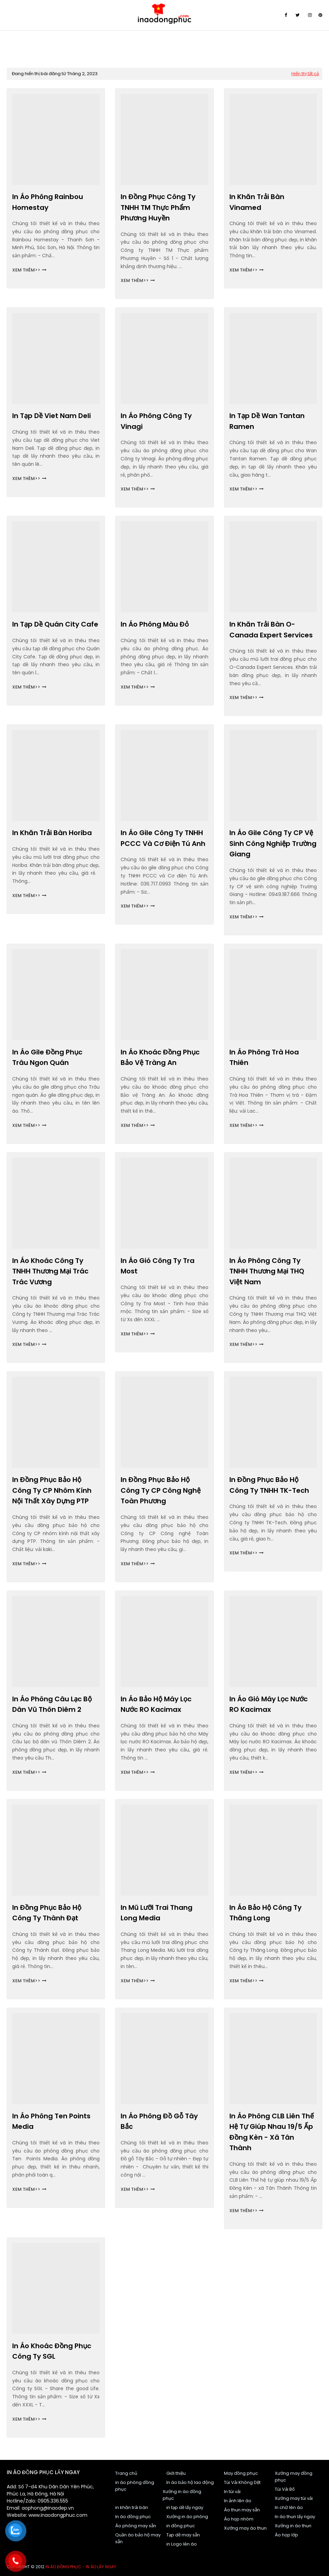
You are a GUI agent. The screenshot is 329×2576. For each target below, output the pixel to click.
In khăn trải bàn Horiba (52, 832)
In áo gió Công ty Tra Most (157, 1266)
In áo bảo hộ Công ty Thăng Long (265, 1913)
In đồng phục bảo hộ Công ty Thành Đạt (46, 1913)
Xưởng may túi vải (294, 2498)
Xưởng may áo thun (245, 2528)
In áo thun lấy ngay (295, 2516)
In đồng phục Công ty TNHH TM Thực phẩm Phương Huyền (158, 207)
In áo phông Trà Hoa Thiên (264, 1057)
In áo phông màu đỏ (155, 624)
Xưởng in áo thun (293, 2526)
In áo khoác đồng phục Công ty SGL (51, 2351)
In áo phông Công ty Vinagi (156, 421)
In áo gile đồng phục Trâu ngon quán (47, 1057)
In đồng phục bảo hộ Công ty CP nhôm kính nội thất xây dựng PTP (51, 1490)
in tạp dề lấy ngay (184, 2507)
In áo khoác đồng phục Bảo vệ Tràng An (160, 1057)
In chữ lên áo (289, 2507)
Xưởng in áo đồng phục (182, 2495)
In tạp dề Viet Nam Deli (51, 415)
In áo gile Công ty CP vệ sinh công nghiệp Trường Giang (272, 843)
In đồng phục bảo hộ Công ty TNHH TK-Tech (269, 1485)
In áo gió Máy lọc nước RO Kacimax (268, 1704)
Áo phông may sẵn (135, 2526)
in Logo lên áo (181, 2544)
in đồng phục (180, 2526)
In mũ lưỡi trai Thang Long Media (156, 1913)
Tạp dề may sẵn (183, 2535)
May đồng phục (241, 2473)
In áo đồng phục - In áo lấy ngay (80, 2567)
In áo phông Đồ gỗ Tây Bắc (159, 2121)
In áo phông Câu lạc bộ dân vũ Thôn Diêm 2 (52, 1704)
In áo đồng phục (133, 2516)
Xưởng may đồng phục (293, 2476)
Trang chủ (126, 2473)
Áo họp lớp (286, 2535)
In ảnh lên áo (237, 2500)
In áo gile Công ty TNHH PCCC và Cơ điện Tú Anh (163, 838)
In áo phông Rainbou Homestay (47, 202)
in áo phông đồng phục (134, 2485)
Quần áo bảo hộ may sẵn (138, 2538)
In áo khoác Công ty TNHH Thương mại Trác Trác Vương (50, 1271)
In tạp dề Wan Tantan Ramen (267, 421)
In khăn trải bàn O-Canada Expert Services (271, 629)
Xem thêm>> (26, 270)
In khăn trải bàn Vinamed (256, 202)
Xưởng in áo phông (187, 2516)
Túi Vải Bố (285, 2489)
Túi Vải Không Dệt (242, 2482)
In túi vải (232, 2491)
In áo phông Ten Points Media (51, 2121)
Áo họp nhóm (238, 2519)
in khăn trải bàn (131, 2507)
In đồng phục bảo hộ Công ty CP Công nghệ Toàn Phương (161, 1490)
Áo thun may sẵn (242, 2510)
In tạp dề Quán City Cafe (55, 624)
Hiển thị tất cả (305, 73)
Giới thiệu (176, 2473)
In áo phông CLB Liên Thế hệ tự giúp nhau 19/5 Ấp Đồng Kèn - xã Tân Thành (271, 2132)
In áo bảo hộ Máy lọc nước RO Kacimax (156, 1704)
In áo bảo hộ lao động (190, 2482)
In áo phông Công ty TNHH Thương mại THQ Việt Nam (266, 1271)
